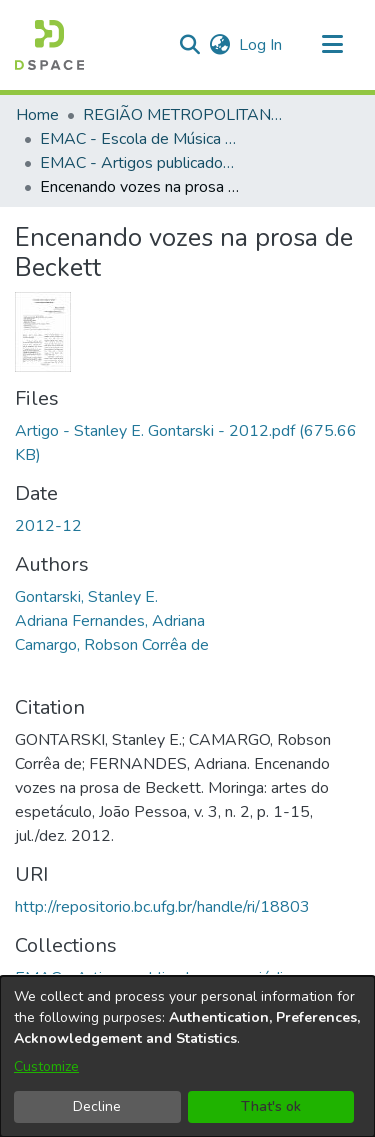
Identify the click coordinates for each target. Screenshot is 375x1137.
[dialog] (187, 1056)
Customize (46, 1066)
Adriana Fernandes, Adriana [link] (110, 621)
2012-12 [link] (48, 526)
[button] (49, 45)
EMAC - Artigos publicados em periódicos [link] (140, 163)
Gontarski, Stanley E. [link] (86, 597)
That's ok (271, 1106)
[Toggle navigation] (332, 45)
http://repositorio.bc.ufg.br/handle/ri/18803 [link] (162, 907)
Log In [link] (261, 45)
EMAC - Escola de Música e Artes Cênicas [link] (140, 139)
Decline (97, 1106)
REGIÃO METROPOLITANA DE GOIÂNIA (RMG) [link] (183, 115)
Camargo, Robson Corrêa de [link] (112, 645)
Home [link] (37, 115)
